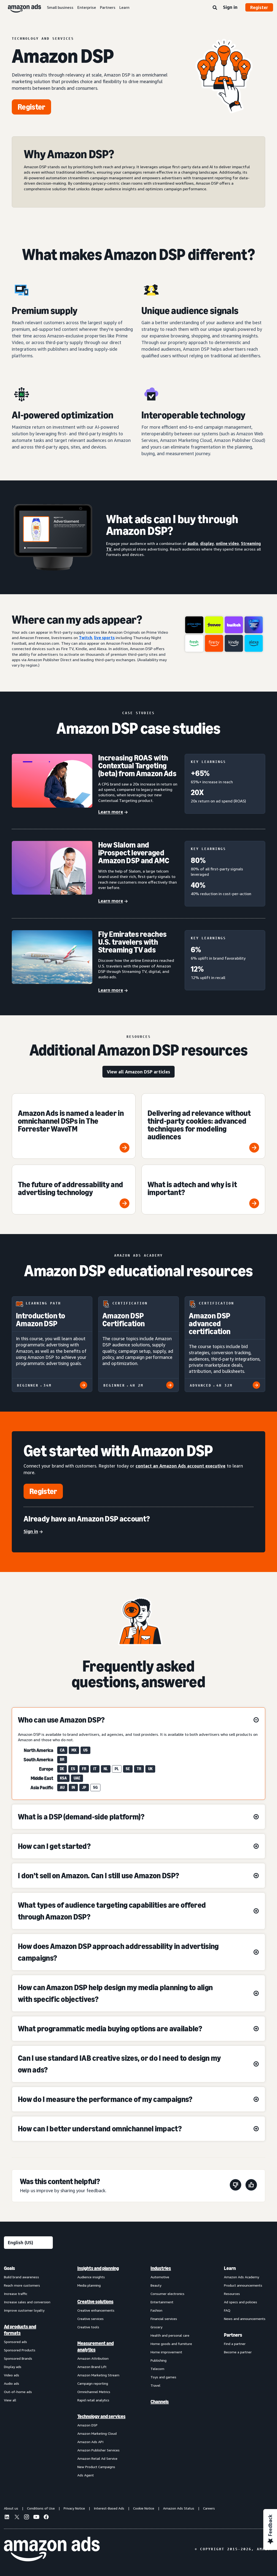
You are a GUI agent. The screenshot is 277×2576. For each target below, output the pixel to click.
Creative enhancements (95, 2310)
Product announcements (243, 2285)
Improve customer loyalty (24, 2310)
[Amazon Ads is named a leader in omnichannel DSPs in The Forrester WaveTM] (74, 1126)
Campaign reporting (92, 2383)
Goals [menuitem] (9, 2268)
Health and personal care (170, 2335)
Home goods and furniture (171, 2344)
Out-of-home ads (18, 2392)
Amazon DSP (87, 2425)
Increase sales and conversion (27, 2302)
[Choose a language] (28, 2242)
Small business (60, 7)
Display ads (12, 2367)
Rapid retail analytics (93, 2400)
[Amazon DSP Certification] (138, 1344)
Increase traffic (15, 2294)
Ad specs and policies (240, 2302)
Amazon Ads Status (178, 2508)
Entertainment (162, 2302)
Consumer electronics (167, 2294)
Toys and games (163, 2377)
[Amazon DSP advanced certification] (225, 1344)
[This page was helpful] (251, 2185)
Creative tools (88, 2327)
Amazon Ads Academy (241, 2277)
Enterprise (86, 7)
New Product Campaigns (96, 2467)
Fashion (156, 2310)
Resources (232, 2294)
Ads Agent (85, 2475)
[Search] (215, 7)
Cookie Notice (143, 2508)
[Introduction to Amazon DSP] (52, 1344)
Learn (124, 7)
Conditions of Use (41, 2508)
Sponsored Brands (18, 2358)
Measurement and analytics (95, 2346)
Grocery (156, 2327)
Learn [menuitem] (230, 2268)
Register (259, 7)
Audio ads (11, 2383)
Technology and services (101, 2416)
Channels (160, 2402)
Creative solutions (95, 2302)
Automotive (160, 2277)
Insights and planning (98, 2268)
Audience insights (91, 2277)
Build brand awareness (21, 2277)
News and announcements (244, 2319)
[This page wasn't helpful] (235, 2185)
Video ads (11, 2375)
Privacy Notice (74, 2508)
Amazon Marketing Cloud (97, 2433)
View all (10, 2400)
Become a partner (238, 2352)
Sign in (230, 7)
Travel (155, 2385)
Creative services (90, 2319)
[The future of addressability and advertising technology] (74, 1189)
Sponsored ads (15, 2342)
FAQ (227, 2310)
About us (11, 2508)
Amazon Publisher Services (98, 2450)
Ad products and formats (20, 2330)
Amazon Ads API (90, 2442)
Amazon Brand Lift (92, 2367)
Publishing (158, 2360)
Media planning (89, 2285)
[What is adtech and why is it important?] (203, 1189)
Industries (161, 2268)
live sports (104, 637)
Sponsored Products (19, 2350)
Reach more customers (22, 2285)
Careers (209, 2508)
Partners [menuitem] (233, 2335)
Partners (107, 7)
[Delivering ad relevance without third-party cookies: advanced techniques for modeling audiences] (203, 1126)
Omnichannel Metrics (93, 2392)
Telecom (157, 2369)
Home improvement (166, 2352)
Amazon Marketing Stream (98, 2375)
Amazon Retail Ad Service (97, 2458)
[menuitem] (28, 2371)
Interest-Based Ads (109, 2508)
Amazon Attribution (93, 2358)
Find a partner (235, 2344)
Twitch (85, 637)
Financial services (164, 2319)
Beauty (156, 2285)
